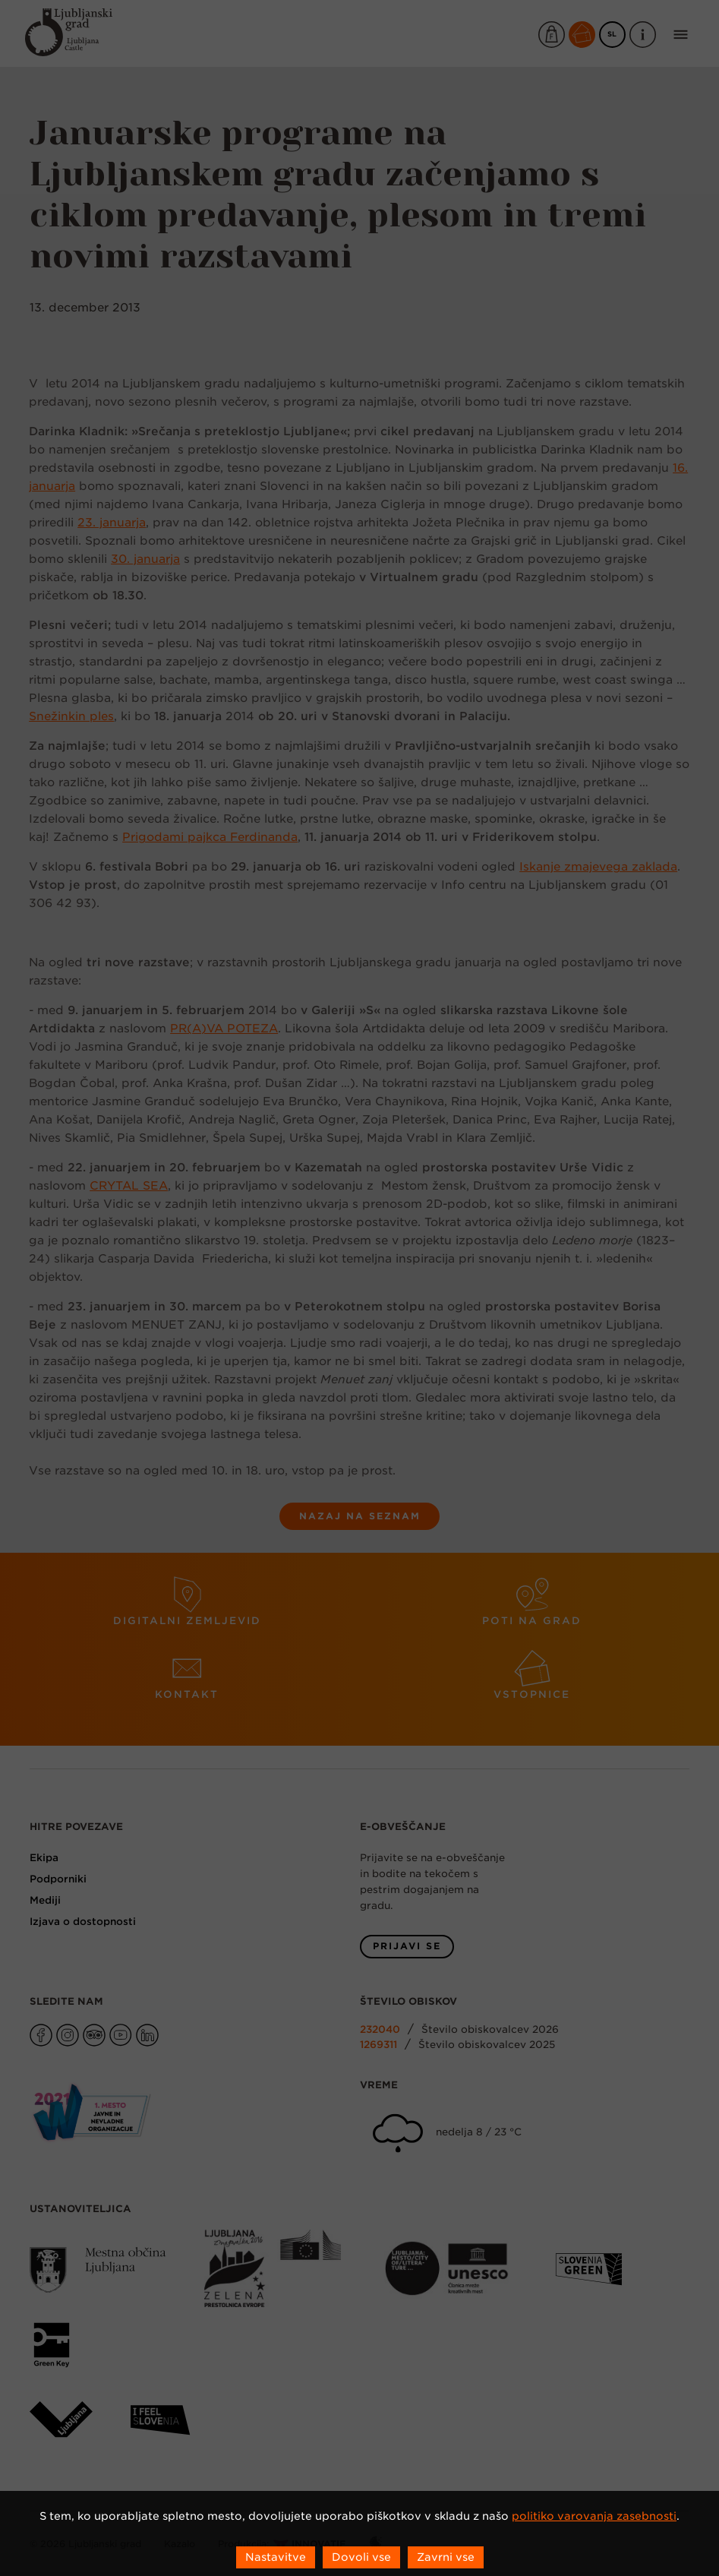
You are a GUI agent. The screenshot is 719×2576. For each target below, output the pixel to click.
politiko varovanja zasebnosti (594, 2516)
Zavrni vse (446, 2557)
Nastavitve (275, 2557)
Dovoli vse (361, 2557)
